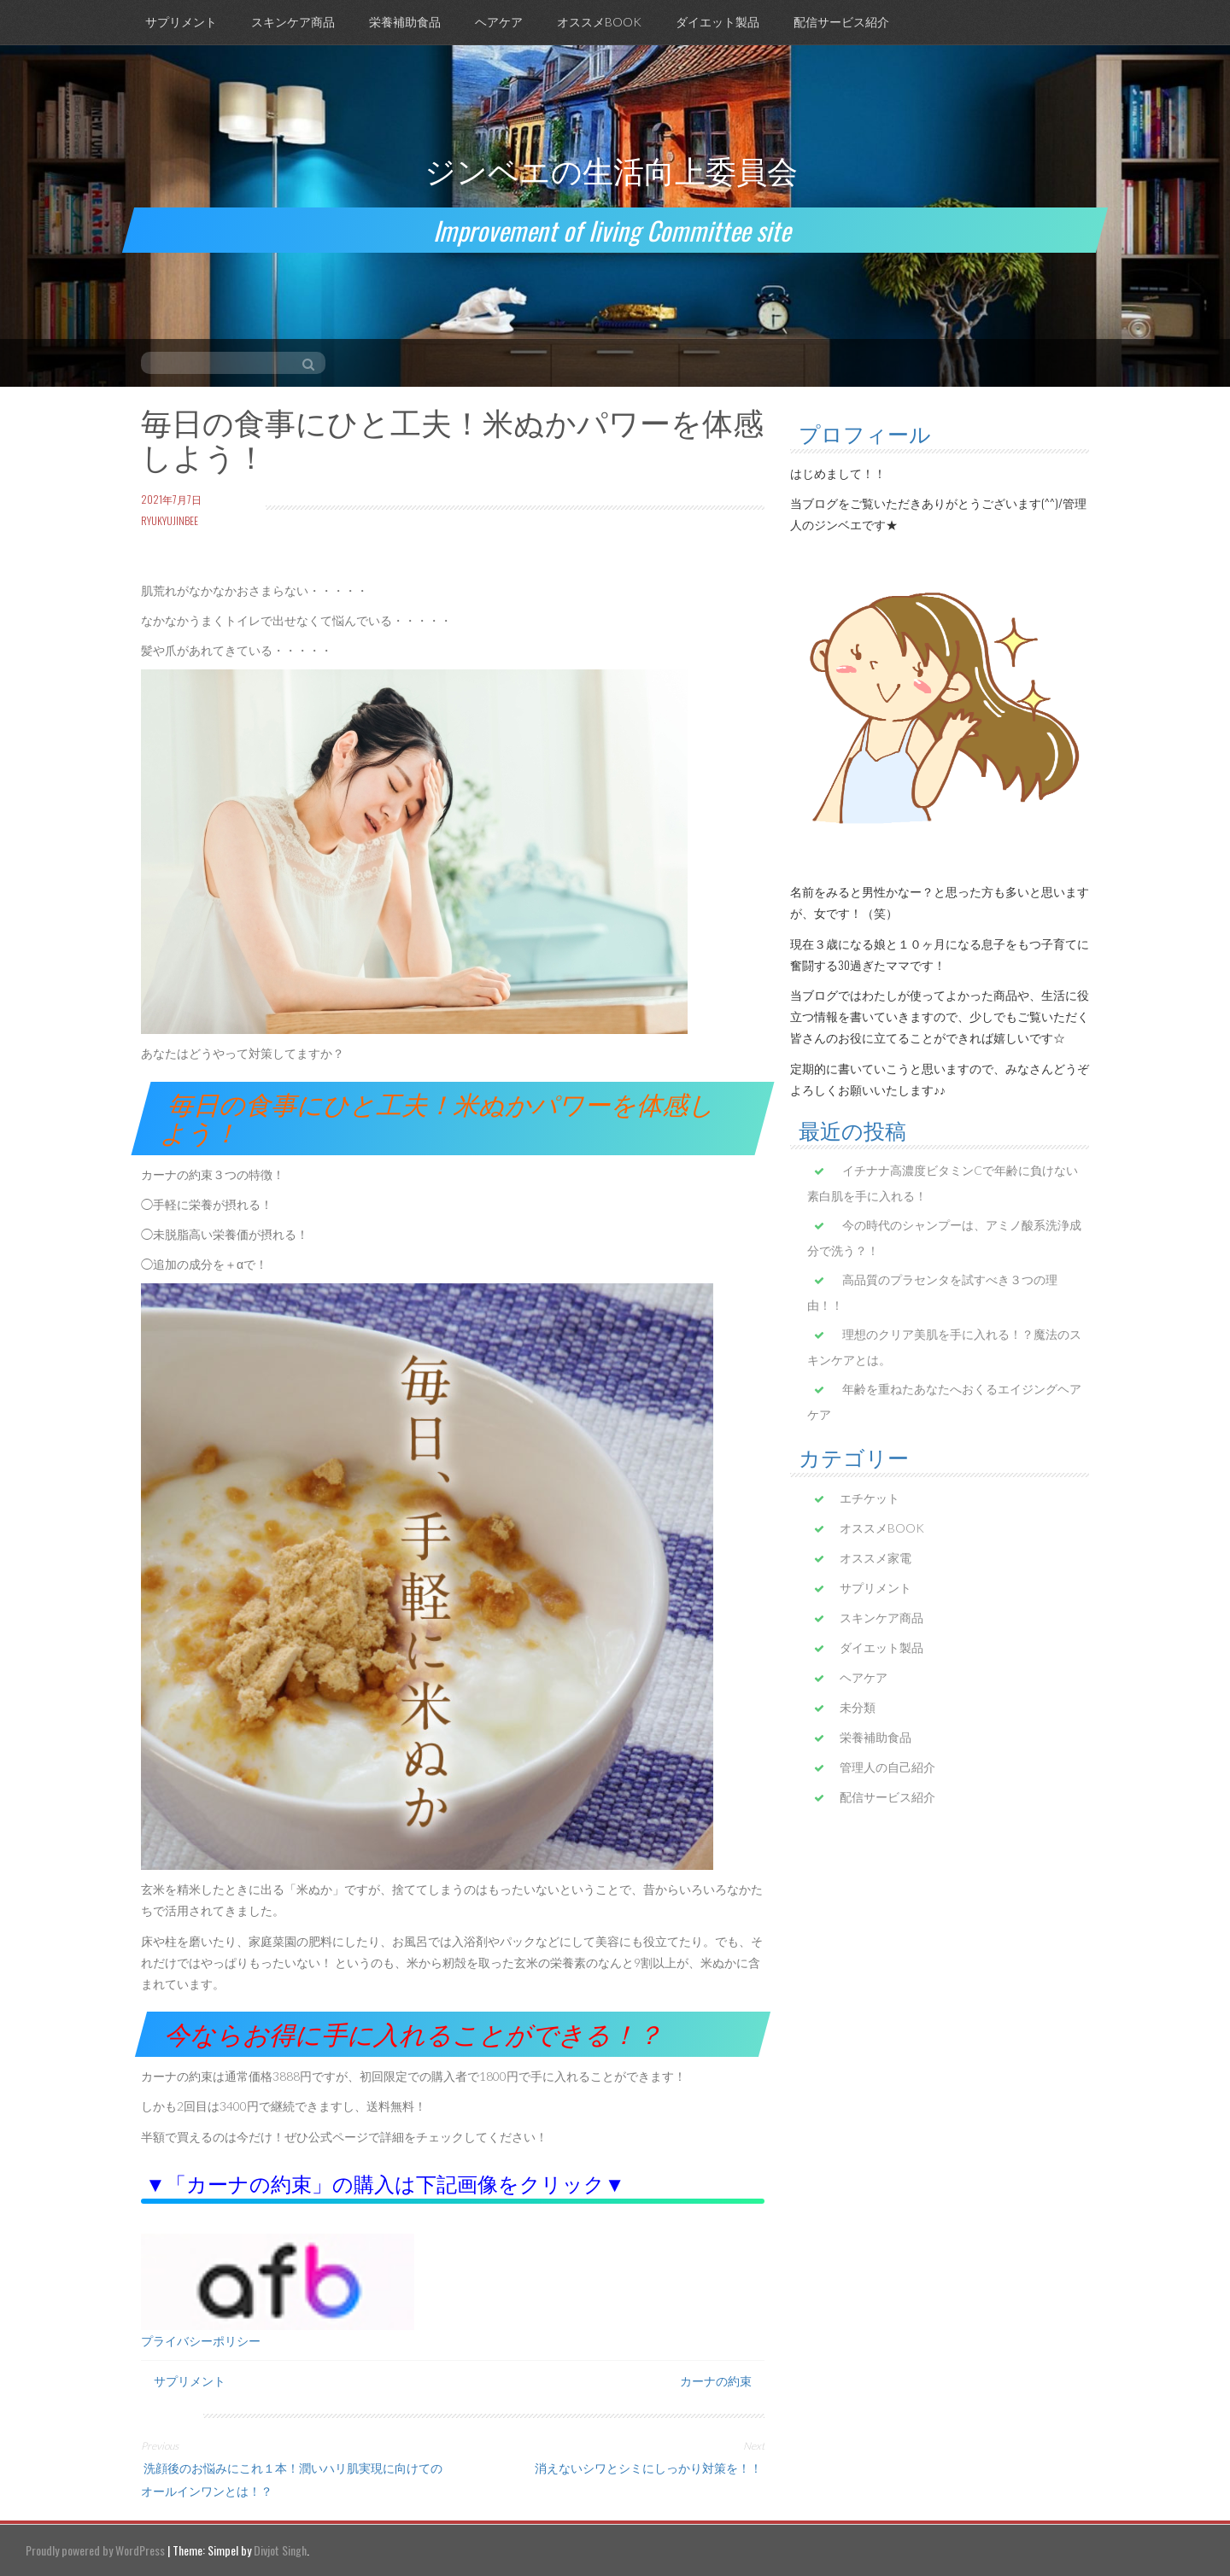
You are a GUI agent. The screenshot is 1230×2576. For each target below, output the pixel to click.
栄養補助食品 (405, 22)
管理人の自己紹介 (887, 1767)
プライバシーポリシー (201, 2341)
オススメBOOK (599, 22)
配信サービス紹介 (841, 22)
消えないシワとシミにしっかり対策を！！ (649, 2467)
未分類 (858, 1707)
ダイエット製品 (717, 22)
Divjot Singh (280, 2550)
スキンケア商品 (293, 22)
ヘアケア (499, 22)
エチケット (869, 1498)
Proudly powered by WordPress (95, 2550)
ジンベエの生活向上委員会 (611, 168)
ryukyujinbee (169, 520)
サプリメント (181, 22)
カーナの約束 (716, 2380)
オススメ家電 (875, 1558)
